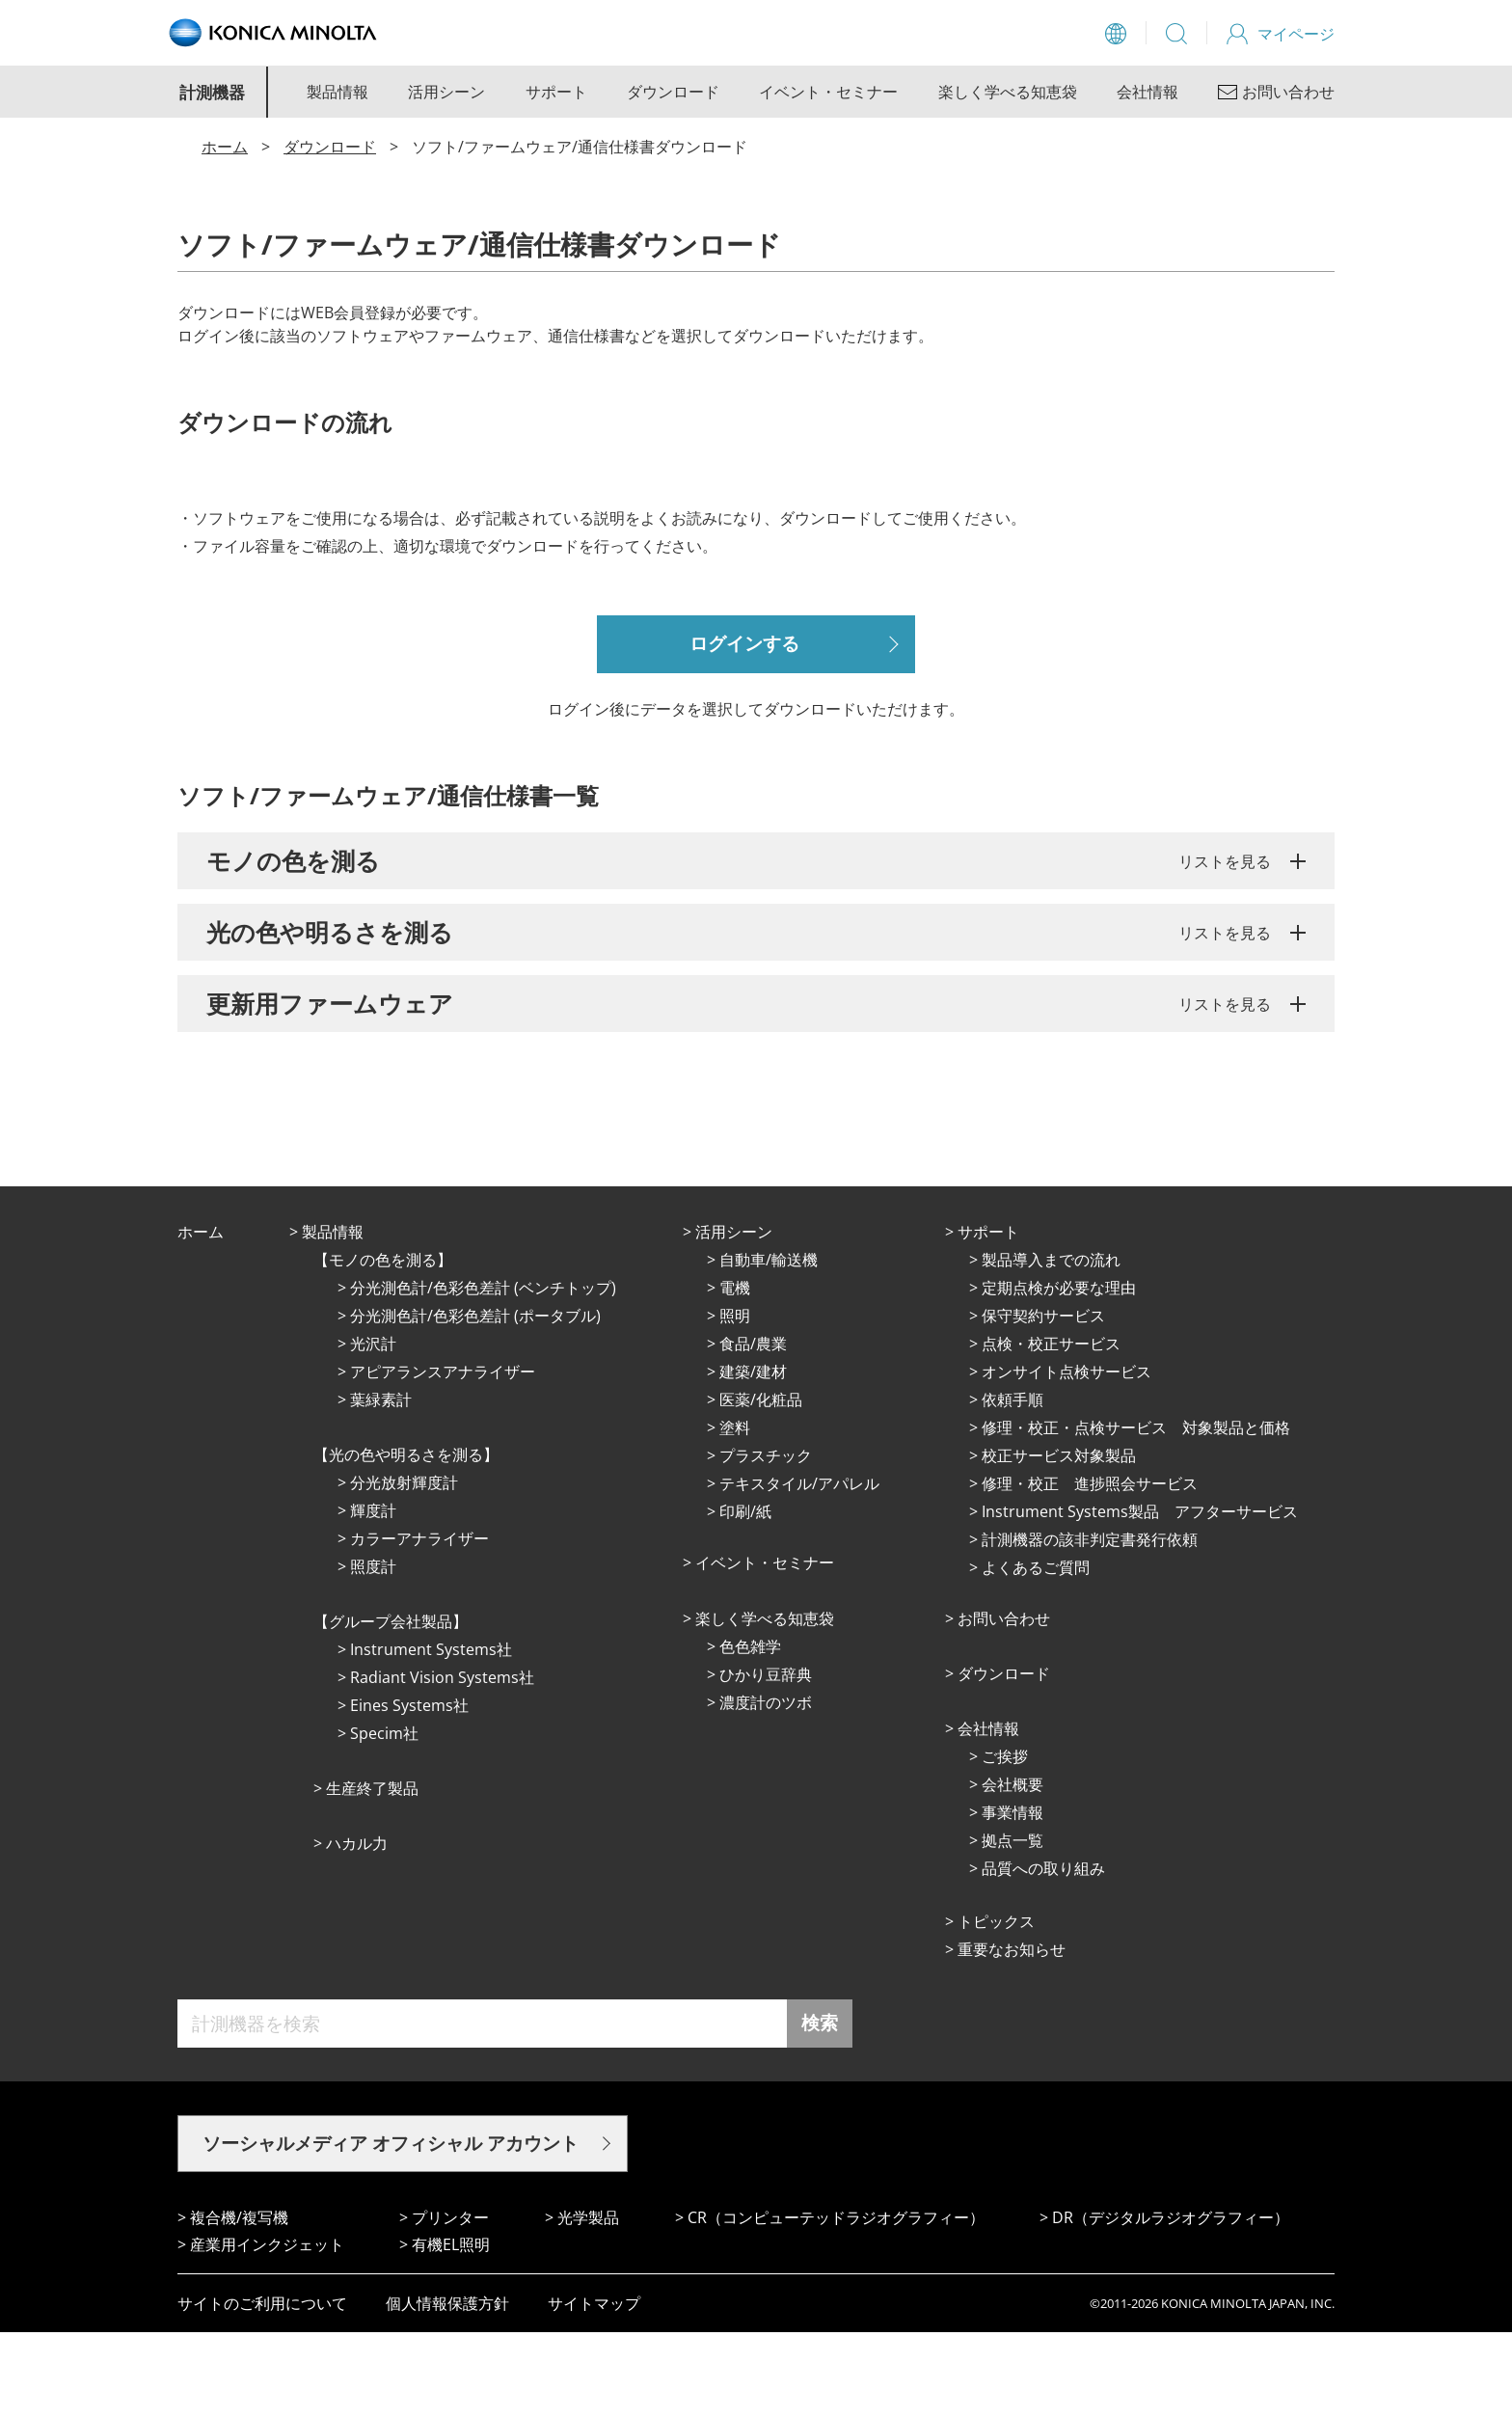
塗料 (734, 1513)
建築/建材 (753, 1457)
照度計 (373, 1652)
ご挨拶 (1005, 1842)
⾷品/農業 (753, 1429)
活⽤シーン (733, 1317)
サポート (556, 91)
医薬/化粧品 (760, 1485)
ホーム (225, 146)
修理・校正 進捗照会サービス (1090, 1569)
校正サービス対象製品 (1059, 1541)
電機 (734, 1373)
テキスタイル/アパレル (799, 1569)
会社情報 (1147, 91)
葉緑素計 (381, 1485)
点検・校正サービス (1051, 1429)
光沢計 (373, 1429)
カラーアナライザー (419, 1624)
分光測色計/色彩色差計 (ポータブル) (475, 1401)
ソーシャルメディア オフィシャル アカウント (390, 2228)
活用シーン (446, 91)
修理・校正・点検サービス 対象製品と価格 (1136, 1513)
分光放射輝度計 (404, 1568)
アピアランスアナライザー (442, 1457)
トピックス (996, 2007)
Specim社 (384, 1819)
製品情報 (337, 91)
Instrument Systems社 (431, 1735)
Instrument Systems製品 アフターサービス (1140, 1597)
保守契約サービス (1043, 1401)
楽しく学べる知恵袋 (1007, 91)
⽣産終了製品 (372, 1874)
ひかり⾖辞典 (765, 1760)
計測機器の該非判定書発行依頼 (1090, 1625)
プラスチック (765, 1541)
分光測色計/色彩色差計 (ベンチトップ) (483, 1373)
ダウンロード (673, 91)
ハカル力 (357, 1929)
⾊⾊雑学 (750, 1732)
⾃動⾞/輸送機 (768, 1345)
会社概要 (1012, 1870)
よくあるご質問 (1036, 1653)
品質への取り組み (1043, 1954)
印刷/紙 (745, 1597)
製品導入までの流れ (1051, 1345)
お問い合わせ (1004, 1704)
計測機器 (212, 92)
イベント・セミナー (828, 91)
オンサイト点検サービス (1066, 1457)
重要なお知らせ (1012, 2035)
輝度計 (373, 1596)
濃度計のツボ (765, 1788)
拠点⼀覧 (1012, 1926)
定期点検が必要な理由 (1059, 1373)
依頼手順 (1012, 1485)
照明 (734, 1401)
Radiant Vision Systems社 (442, 1763)
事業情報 (1012, 1898)
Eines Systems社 (409, 1791)
